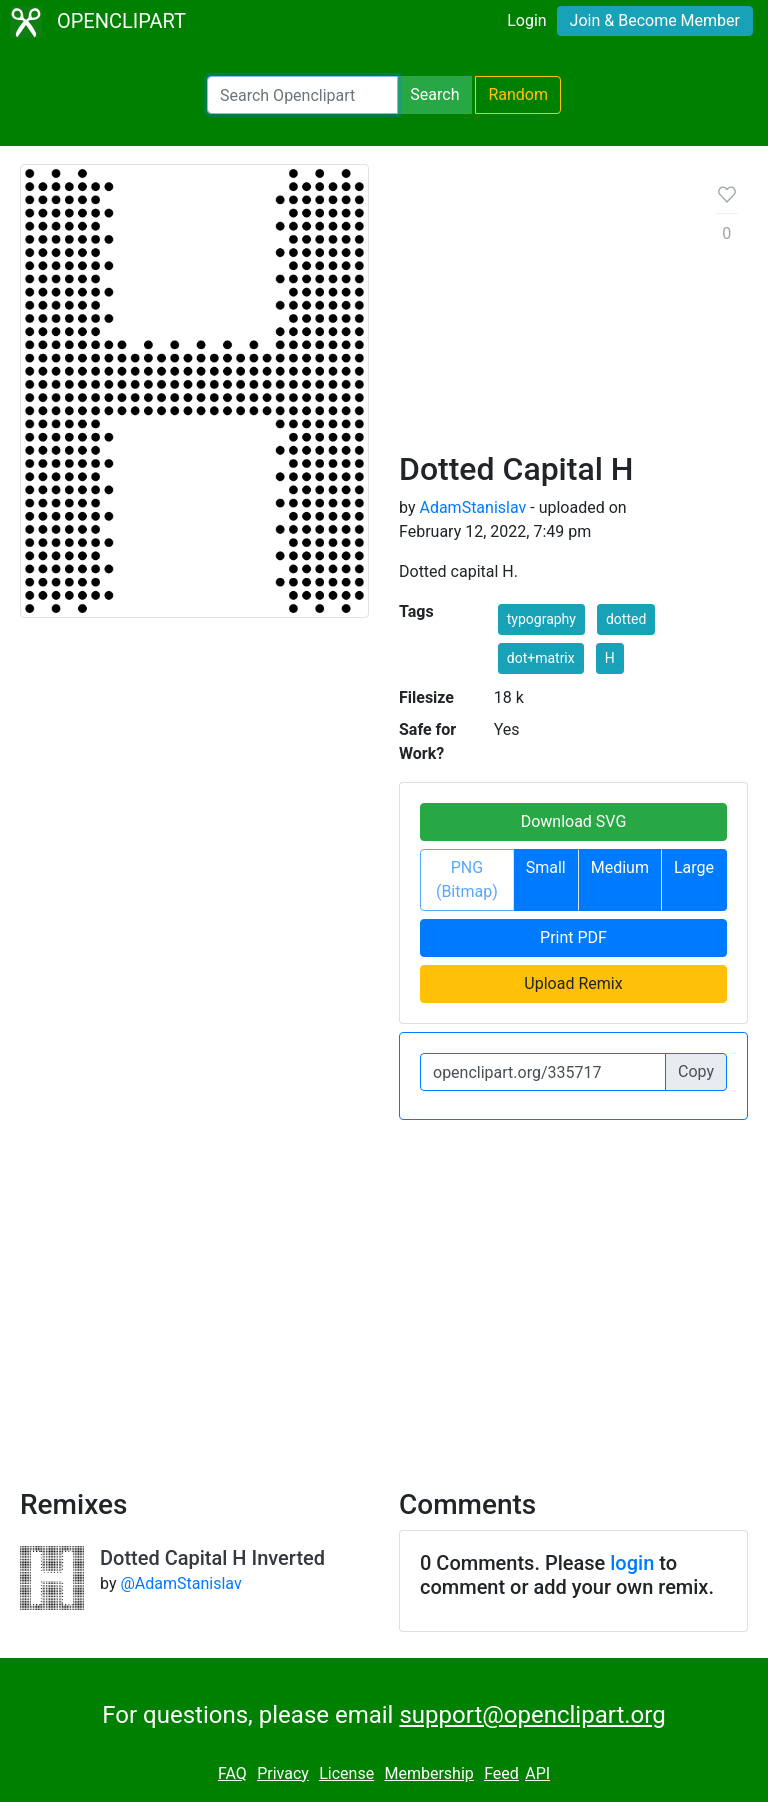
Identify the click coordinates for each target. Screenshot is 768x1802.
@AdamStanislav (180, 1583)
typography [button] (541, 619)
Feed (501, 1773)
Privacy (283, 1773)
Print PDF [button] (573, 937)
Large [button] (694, 867)
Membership (428, 1773)
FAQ (232, 1773)
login (632, 1563)
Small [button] (546, 867)
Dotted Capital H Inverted (212, 1558)
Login (526, 20)
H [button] (610, 658)
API (537, 1773)
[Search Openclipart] (302, 95)
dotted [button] (626, 619)
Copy (696, 1071)
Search (434, 94)
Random (518, 94)
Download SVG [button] (574, 821)
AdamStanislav (472, 507)
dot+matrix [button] (541, 658)
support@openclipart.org (532, 1715)
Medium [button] (620, 867)
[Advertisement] (542, 315)
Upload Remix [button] (573, 983)
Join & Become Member (655, 20)
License (346, 1773)
